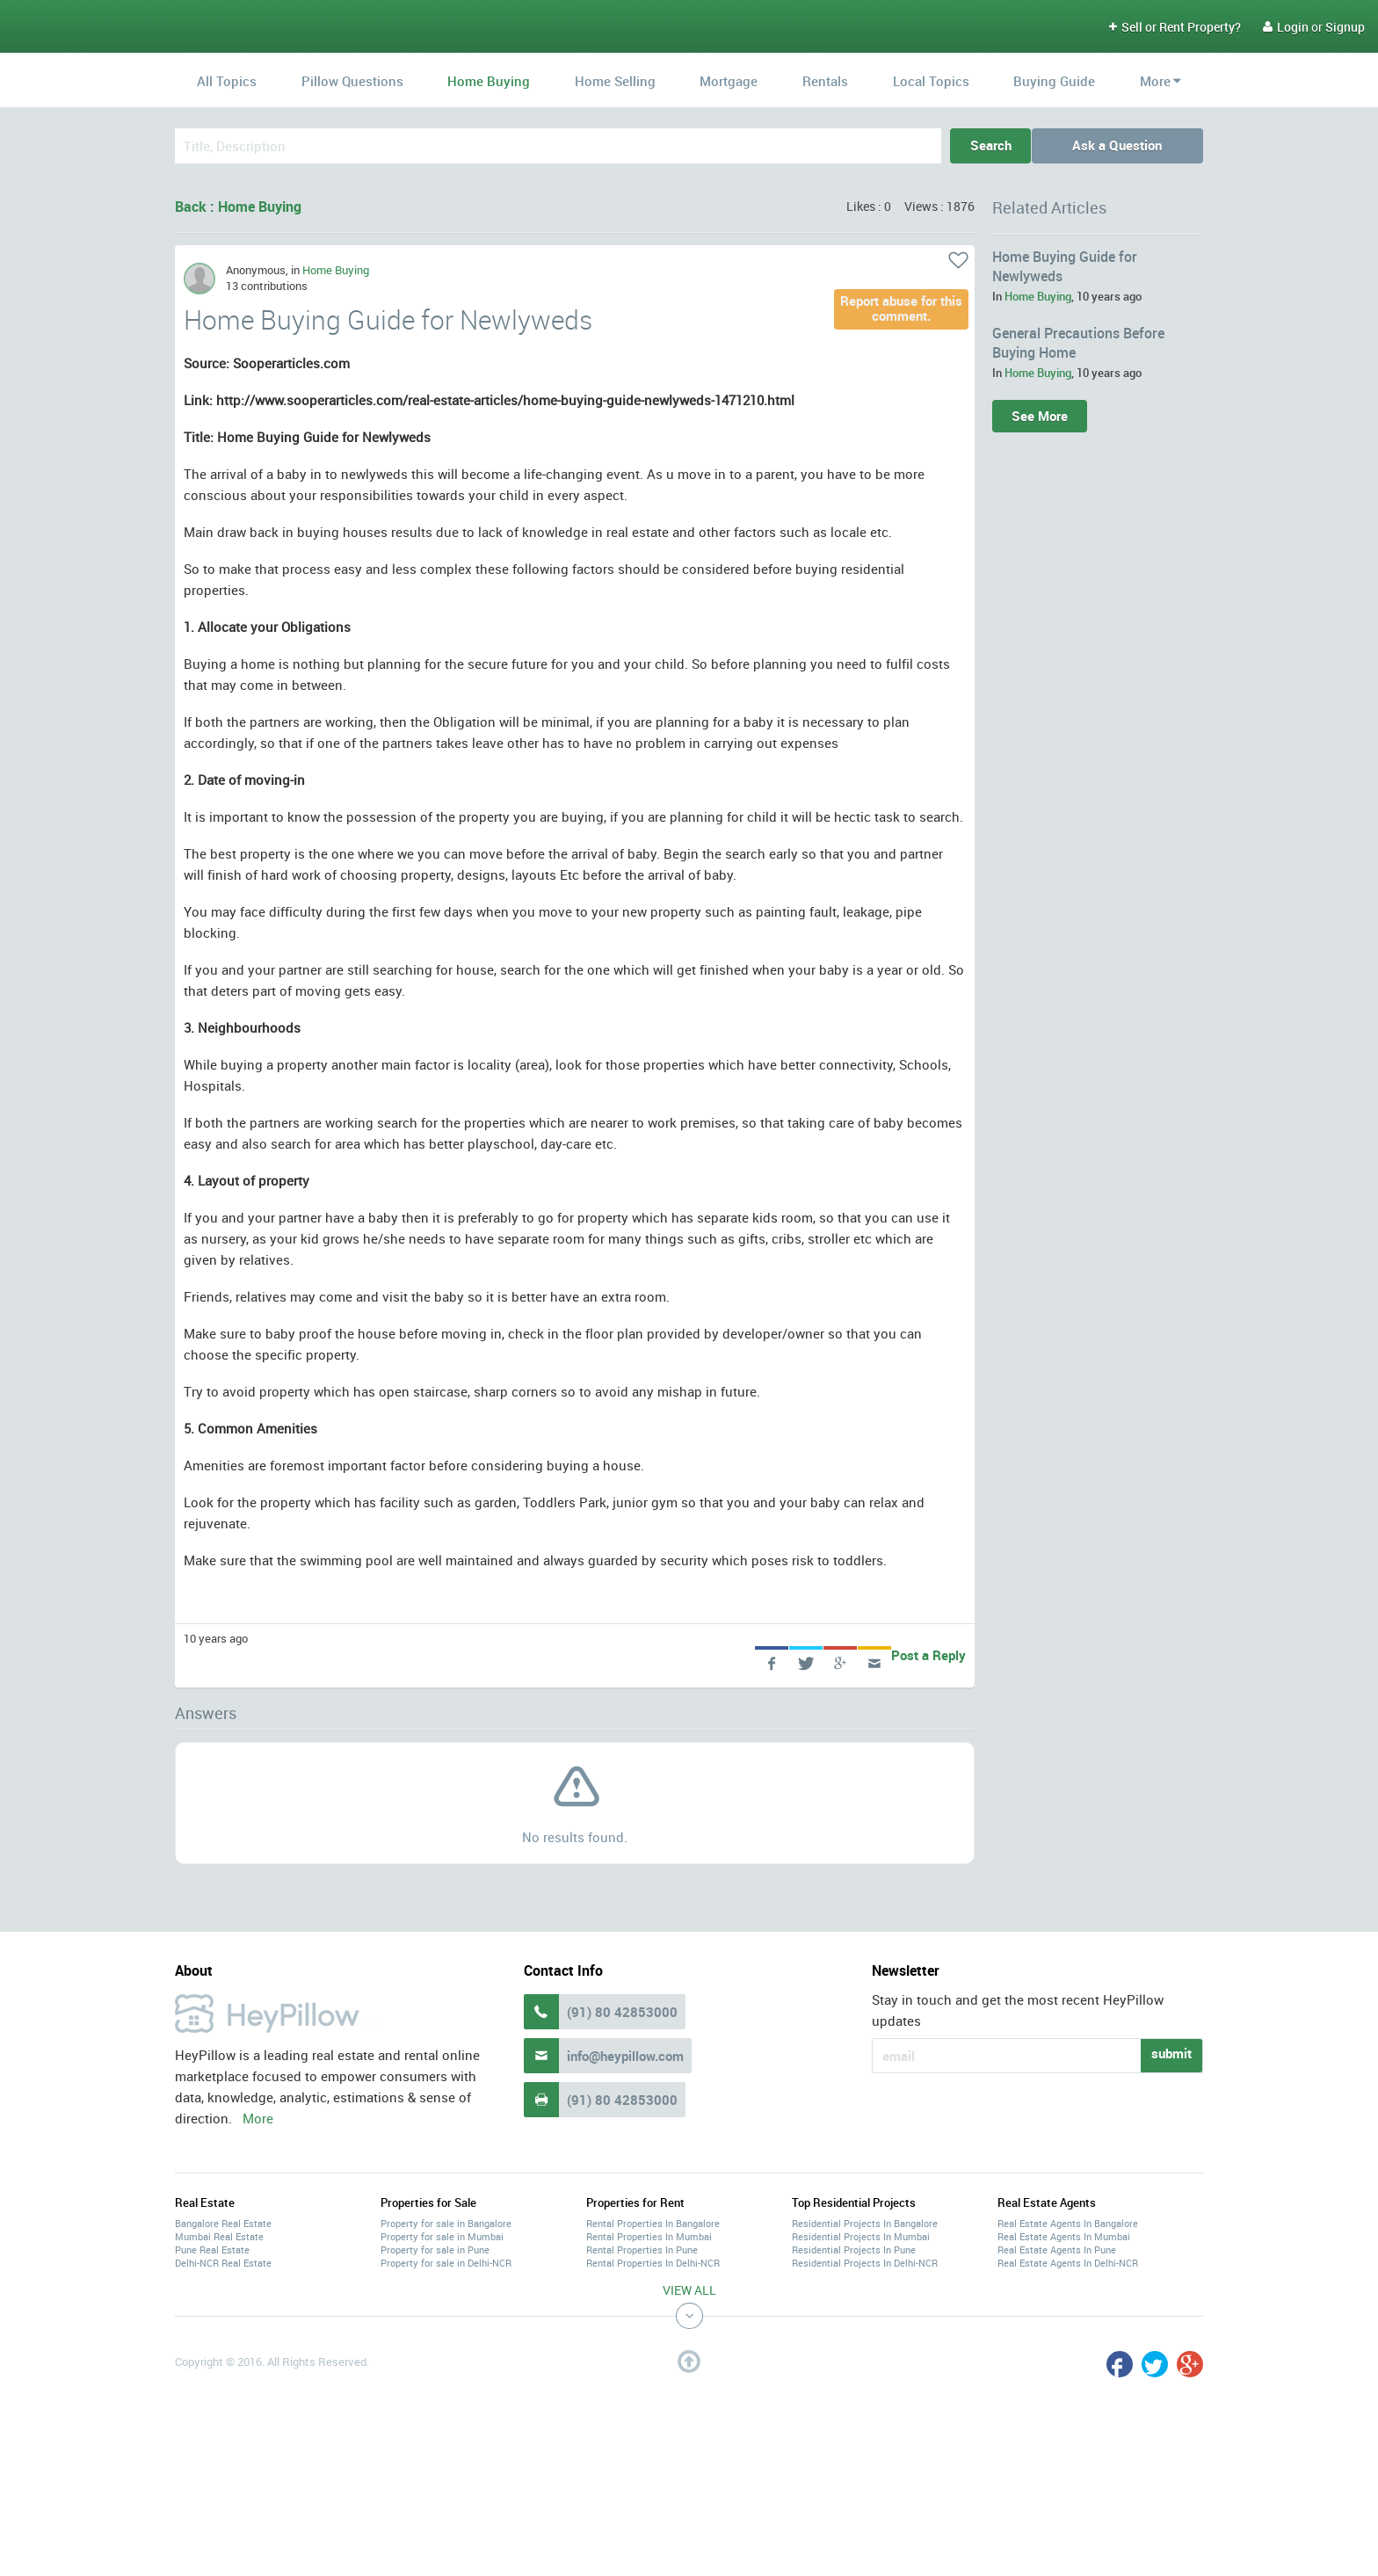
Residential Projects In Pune (854, 2249)
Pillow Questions (352, 81)
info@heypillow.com (625, 2055)
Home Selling (615, 81)
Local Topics (931, 81)
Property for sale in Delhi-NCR (446, 2262)
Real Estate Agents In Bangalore (1067, 2223)
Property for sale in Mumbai (442, 2236)
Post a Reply (928, 1655)
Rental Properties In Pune (642, 2249)
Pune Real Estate (212, 2249)
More (1155, 81)
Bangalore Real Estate (223, 2223)
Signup (1345, 26)
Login (1286, 26)
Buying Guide (1054, 81)
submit (1171, 2053)
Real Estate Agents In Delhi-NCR (1067, 2262)
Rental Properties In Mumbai (649, 2236)
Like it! (958, 260)
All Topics (227, 81)
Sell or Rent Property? (1175, 26)
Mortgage (729, 81)
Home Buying (488, 81)
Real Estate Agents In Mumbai (1063, 2236)
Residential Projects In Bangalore (865, 2223)
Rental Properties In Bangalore (653, 2223)
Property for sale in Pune (435, 2249)
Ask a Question (1121, 145)
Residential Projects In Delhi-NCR (865, 2262)
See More (1040, 415)
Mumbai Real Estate (219, 2236)
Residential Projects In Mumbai (861, 2236)
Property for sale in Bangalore (446, 2223)
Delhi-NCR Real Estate (223, 2262)
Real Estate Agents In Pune (1056, 2249)
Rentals (825, 81)
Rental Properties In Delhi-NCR (653, 2262)
